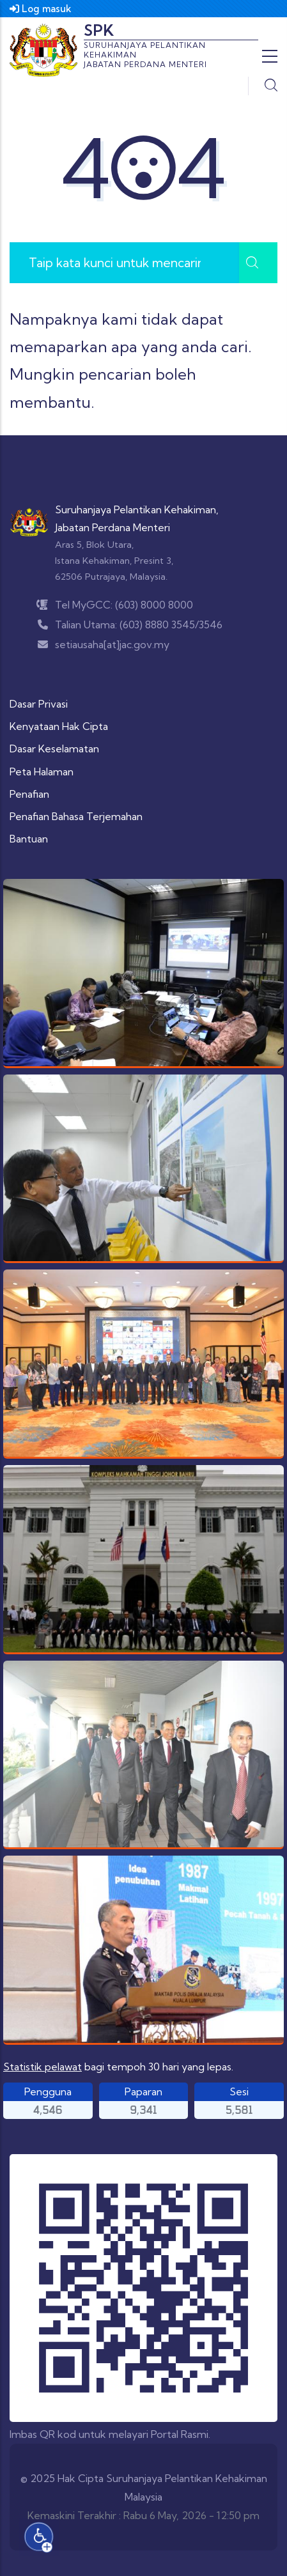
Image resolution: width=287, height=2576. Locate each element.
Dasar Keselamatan (54, 748)
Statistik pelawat (42, 2066)
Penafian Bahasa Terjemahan (76, 816)
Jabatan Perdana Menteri (112, 527)
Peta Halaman (42, 771)
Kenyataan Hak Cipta (59, 726)
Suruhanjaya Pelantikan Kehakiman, (137, 509)
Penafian (29, 794)
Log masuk (41, 9)
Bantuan (29, 838)
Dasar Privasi (39, 703)
